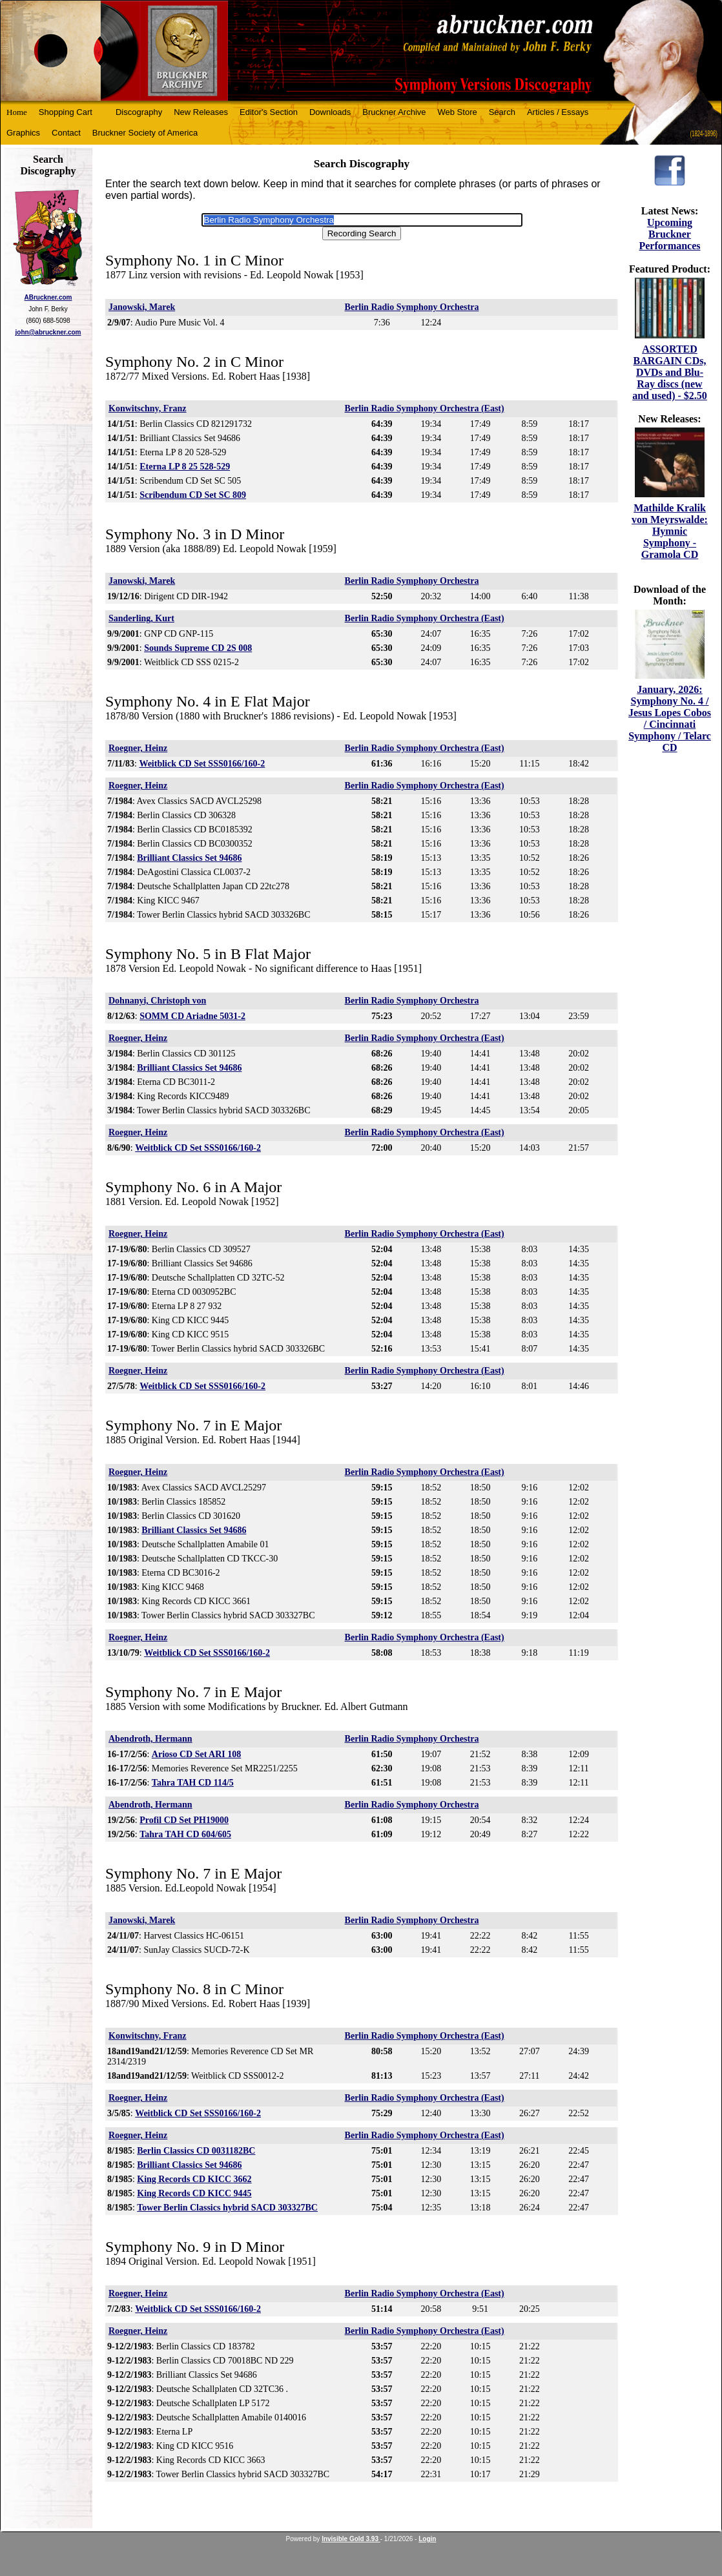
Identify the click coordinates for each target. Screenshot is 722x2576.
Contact (66, 133)
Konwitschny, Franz (147, 408)
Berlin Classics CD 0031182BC (196, 2151)
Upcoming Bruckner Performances (669, 234)
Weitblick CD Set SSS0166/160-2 (202, 763)
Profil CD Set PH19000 (184, 1820)
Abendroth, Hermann (150, 1739)
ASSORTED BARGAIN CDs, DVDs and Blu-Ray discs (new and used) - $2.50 (669, 372)
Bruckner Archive (394, 112)
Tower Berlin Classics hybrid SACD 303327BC (227, 2207)
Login (427, 2538)
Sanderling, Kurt (141, 618)
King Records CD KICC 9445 (194, 2193)
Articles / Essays (557, 112)
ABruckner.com (48, 297)
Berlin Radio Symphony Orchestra (412, 307)
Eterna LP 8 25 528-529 (184, 466)
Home (16, 112)
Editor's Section (269, 112)
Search (502, 112)
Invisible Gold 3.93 (351, 2538)
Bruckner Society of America (145, 133)
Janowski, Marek (141, 307)
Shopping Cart (65, 112)
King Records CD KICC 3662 (194, 2179)
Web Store (457, 112)
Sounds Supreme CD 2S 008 (198, 648)
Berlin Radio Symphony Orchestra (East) (424, 408)
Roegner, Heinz (137, 748)
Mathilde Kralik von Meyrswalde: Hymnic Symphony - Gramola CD (670, 531)
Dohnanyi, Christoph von (157, 1000)
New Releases (201, 112)
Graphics (23, 133)
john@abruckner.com (48, 332)
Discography (139, 112)
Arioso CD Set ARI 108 (196, 1754)
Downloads (330, 112)
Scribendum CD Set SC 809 (192, 495)
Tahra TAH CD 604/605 (185, 1834)
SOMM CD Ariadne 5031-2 (192, 1016)
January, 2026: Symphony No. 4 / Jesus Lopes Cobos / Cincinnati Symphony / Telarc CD (669, 718)
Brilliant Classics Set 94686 (189, 858)
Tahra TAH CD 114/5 (193, 1783)
